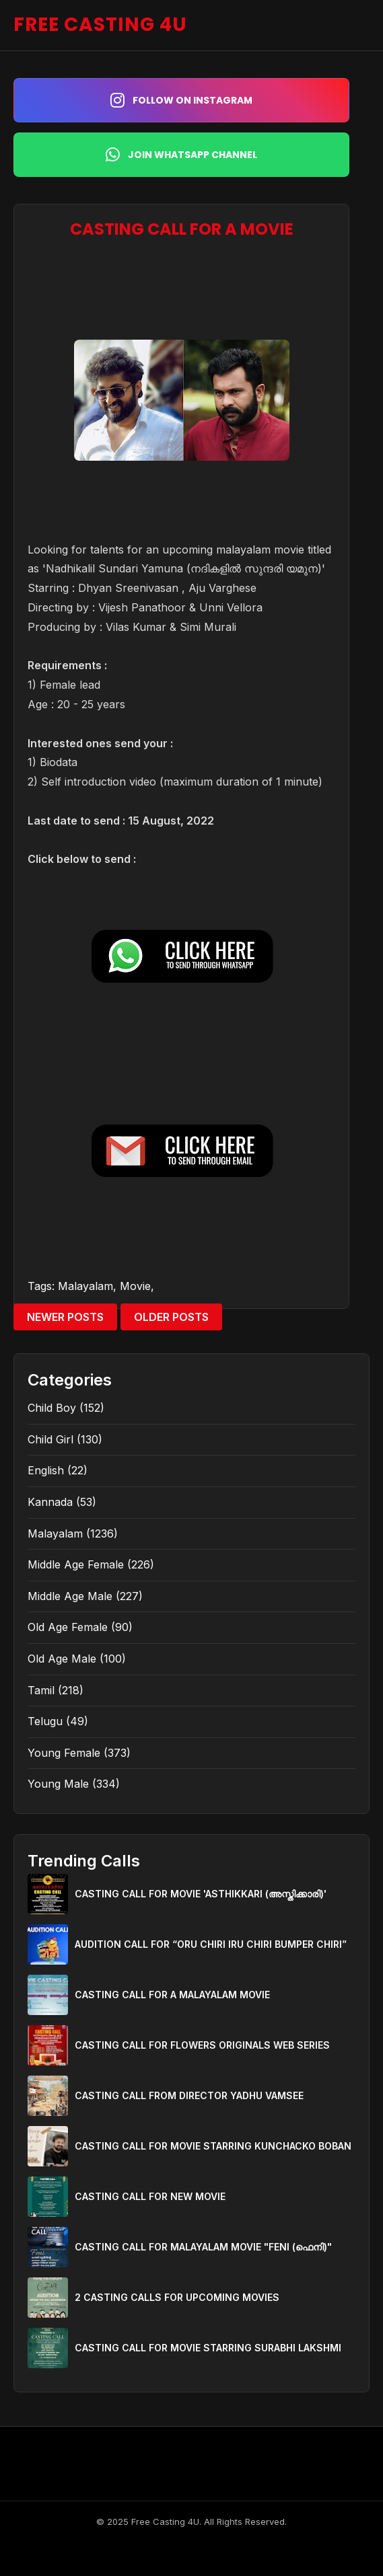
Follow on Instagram (181, 100)
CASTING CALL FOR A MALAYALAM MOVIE (172, 1994)
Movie (135, 1286)
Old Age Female (68, 1627)
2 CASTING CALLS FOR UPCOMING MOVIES (177, 2297)
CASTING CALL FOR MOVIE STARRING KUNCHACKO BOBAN (213, 2146)
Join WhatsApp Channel (181, 155)
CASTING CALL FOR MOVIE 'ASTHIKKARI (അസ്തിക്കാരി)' (200, 1893)
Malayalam (85, 1286)
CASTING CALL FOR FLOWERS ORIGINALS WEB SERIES (202, 2045)
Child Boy (52, 1407)
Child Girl (50, 1439)
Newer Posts (65, 1317)
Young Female (64, 1752)
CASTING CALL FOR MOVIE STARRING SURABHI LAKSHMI (208, 2347)
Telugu (45, 1721)
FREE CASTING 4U (100, 24)
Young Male (58, 1783)
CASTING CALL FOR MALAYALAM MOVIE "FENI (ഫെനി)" (203, 2246)
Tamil (41, 1690)
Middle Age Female (76, 1564)
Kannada (50, 1502)
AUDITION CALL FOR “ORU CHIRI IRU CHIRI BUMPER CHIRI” (211, 1944)
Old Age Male (62, 1658)
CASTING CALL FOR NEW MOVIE (150, 2196)
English (46, 1470)
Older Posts (171, 1317)
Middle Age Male (70, 1596)
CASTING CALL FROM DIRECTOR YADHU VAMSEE (189, 2095)
